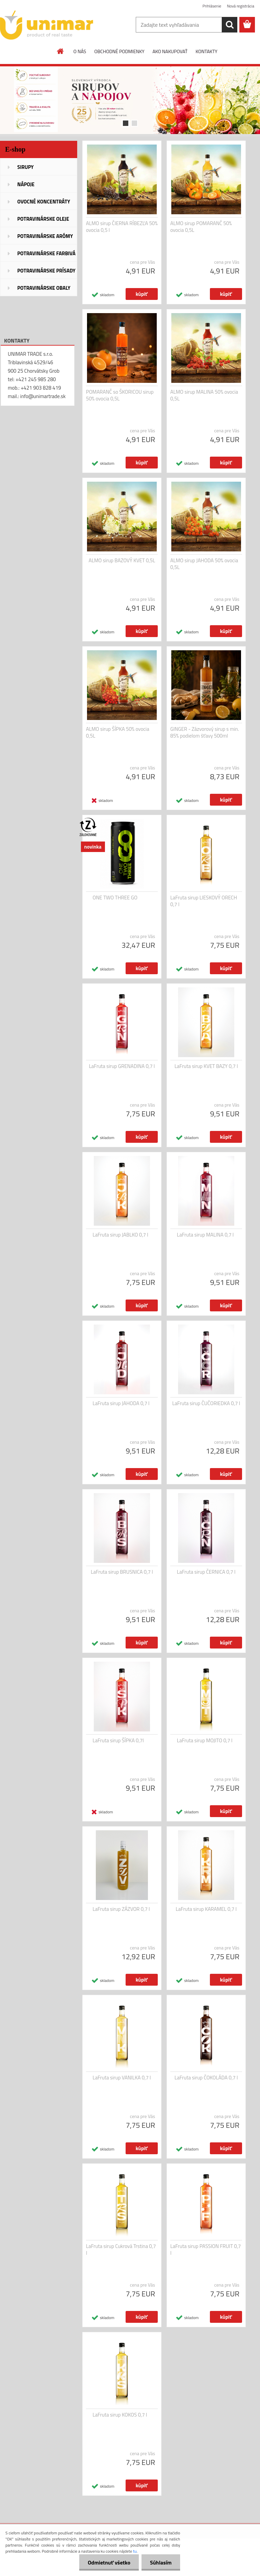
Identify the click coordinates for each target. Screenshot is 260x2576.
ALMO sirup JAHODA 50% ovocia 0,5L (204, 564)
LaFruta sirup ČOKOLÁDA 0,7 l (206, 2077)
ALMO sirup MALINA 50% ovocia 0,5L (204, 395)
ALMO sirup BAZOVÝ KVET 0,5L (122, 560)
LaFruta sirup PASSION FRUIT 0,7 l (205, 2249)
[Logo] (46, 25)
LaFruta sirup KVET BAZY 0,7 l (206, 1066)
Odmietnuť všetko (109, 2562)
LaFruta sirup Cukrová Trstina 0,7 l (121, 2249)
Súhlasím (161, 2562)
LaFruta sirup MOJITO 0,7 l (205, 1740)
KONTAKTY (206, 51)
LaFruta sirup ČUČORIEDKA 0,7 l (206, 1403)
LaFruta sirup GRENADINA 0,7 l (122, 1066)
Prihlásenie (211, 6)
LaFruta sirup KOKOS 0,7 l (120, 2414)
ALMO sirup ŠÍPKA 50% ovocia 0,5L (117, 732)
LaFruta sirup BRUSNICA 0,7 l (122, 1572)
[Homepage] (60, 51)
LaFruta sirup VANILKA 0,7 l (122, 2077)
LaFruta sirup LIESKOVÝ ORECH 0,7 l (203, 901)
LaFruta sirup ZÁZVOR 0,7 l (121, 1909)
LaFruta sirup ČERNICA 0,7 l (206, 1572)
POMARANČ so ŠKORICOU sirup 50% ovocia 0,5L (120, 395)
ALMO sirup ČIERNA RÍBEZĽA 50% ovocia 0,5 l (122, 227)
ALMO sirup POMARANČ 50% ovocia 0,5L (201, 227)
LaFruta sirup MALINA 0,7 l (205, 1234)
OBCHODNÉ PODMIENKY (119, 51)
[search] (229, 24)
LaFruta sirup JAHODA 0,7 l (121, 1403)
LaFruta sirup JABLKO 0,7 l (120, 1234)
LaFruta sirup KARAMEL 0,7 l (206, 1909)
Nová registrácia (240, 6)
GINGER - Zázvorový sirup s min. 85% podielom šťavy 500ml (204, 732)
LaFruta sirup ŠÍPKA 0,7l (118, 1740)
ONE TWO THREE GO (115, 897)
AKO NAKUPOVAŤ (169, 51)
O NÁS (79, 51)
